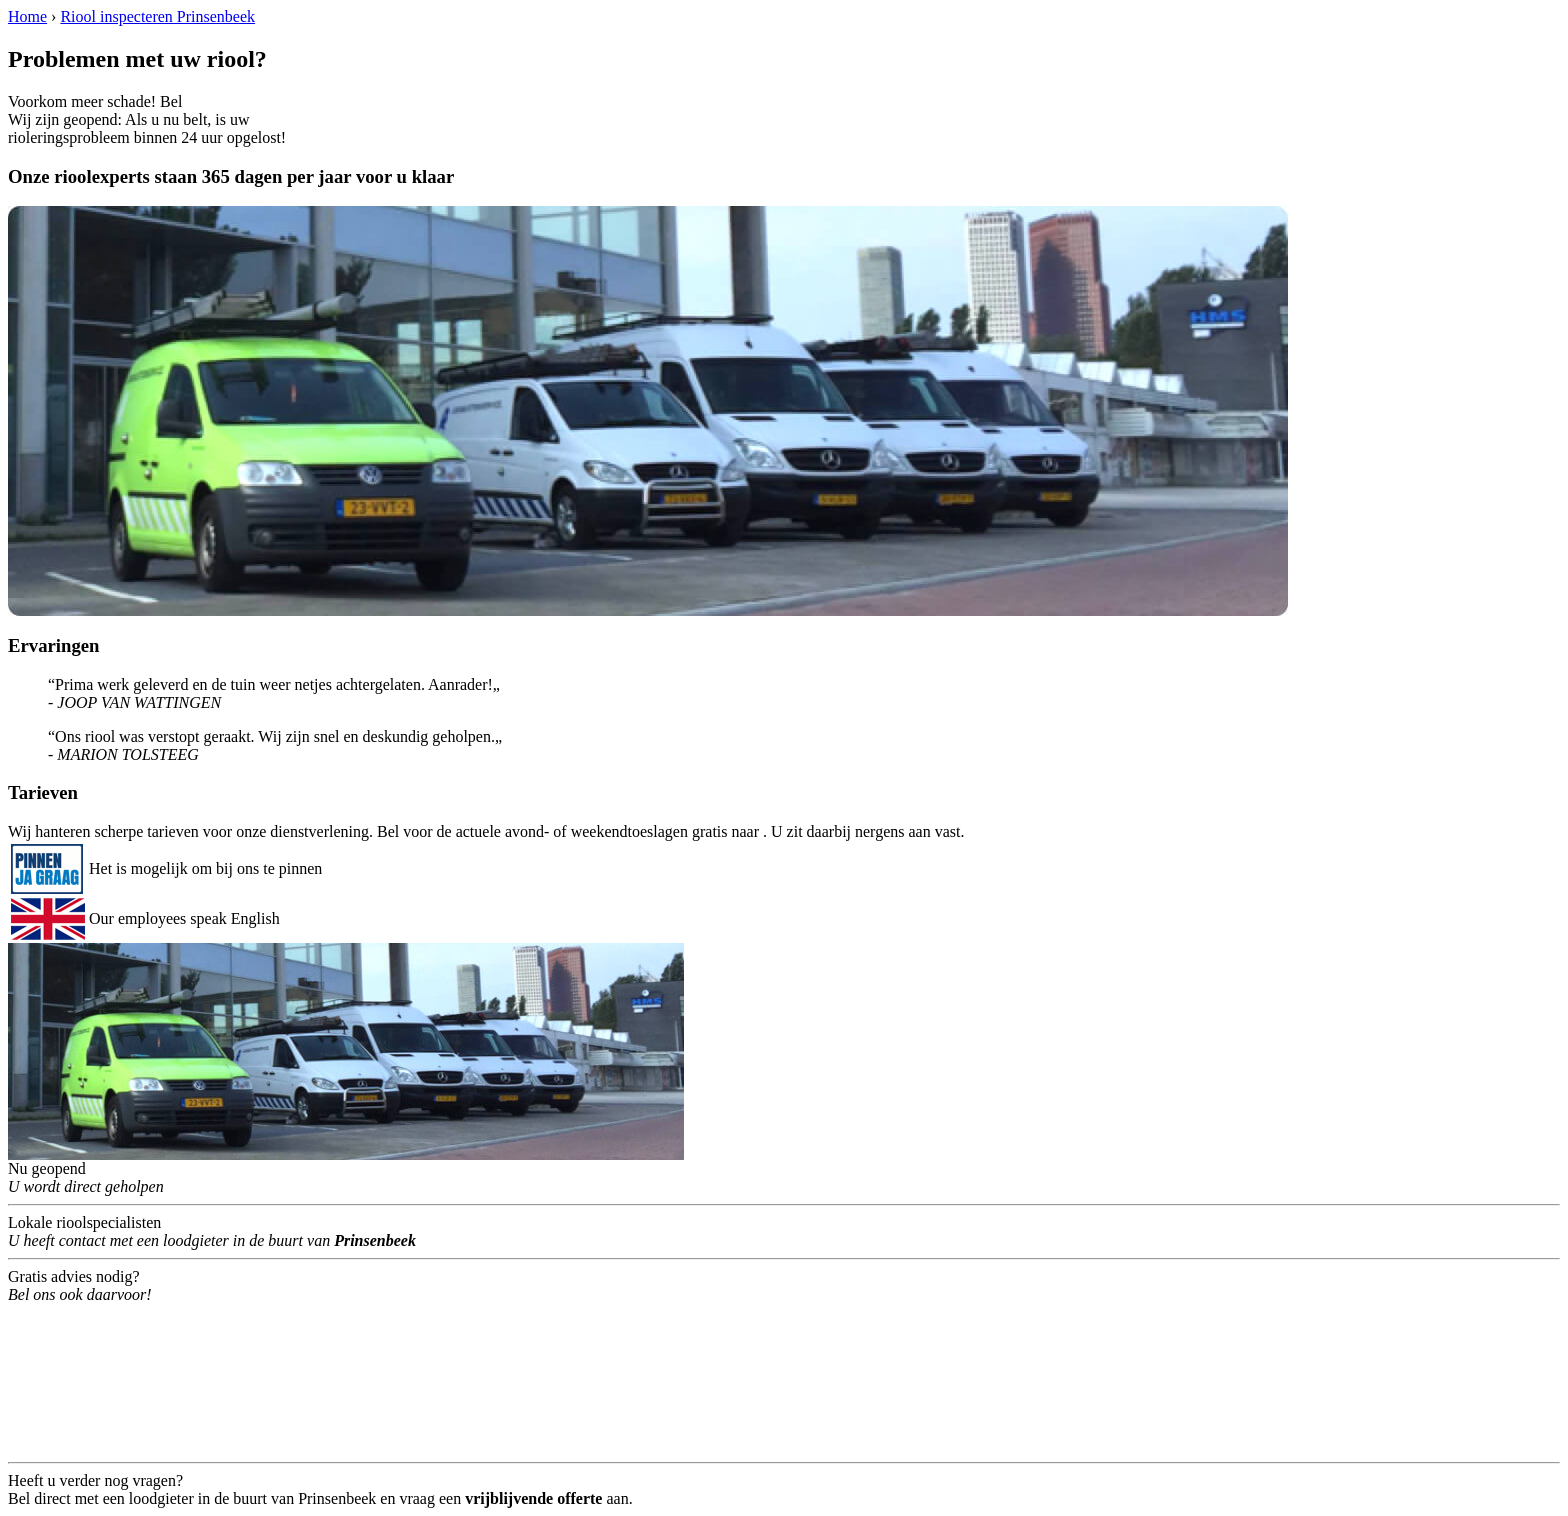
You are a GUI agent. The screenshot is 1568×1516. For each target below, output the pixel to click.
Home (27, 16)
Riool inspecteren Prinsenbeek (157, 16)
